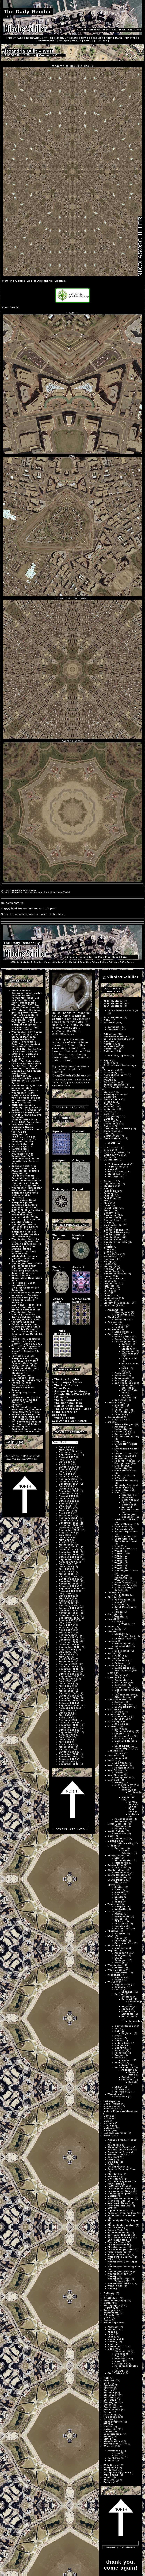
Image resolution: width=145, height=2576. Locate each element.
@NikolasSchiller (120, 977)
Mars (118, 1889)
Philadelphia (123, 1860)
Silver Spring (123, 1697)
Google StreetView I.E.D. (72, 1394)
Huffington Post (118, 2186)
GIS (106, 1222)
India (118, 2028)
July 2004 (65, 1710)
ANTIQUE (64, 40)
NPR (110, 2208)
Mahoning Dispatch (120, 2193)
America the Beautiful (26, 1414)
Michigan (113, 1709)
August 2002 (67, 1761)
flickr (107, 1205)
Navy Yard (121, 1526)
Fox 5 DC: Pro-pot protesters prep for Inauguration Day (24, 1139)
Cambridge (121, 1704)
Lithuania (127, 2014)
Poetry (108, 2308)
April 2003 (65, 1744)
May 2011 (65, 1510)
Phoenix (120, 1324)
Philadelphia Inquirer (121, 2225)
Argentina (127, 2070)
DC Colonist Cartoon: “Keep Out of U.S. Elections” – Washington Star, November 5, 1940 (25, 1373)
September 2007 (69, 1618)
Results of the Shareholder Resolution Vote (27, 1278)
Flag (106, 1203)
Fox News (114, 2176)
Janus (111, 2332)
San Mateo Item (118, 2240)
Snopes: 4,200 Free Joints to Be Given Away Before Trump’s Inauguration (25, 1170)
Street (107, 2405)
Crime (107, 1150)
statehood (110, 2395)
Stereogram (111, 2402)
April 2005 (65, 1688)
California (114, 1334)
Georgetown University (122, 1467)
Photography (112, 2305)
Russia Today (116, 2230)
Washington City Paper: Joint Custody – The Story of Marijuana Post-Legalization (27, 1036)
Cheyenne (121, 2096)
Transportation (113, 2422)
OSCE (107, 2303)
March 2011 (66, 1515)
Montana (113, 1751)
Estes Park (121, 1410)
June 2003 (65, 1739)
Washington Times (119, 2283)
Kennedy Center (125, 1485)
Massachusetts (117, 1699)
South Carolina (117, 1875)
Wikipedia (110, 2467)
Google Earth (112, 1235)
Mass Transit (112, 2104)
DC (109, 1422)
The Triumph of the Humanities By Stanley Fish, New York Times (26, 1409)
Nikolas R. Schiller (32, 962)
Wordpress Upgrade (116, 2472)
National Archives (115, 2133)
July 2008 (65, 1593)
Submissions (112, 2409)
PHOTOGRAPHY (47, 40)
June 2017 (65, 1462)
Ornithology (111, 2298)
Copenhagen (136, 2001)
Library (108, 1300)
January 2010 (67, 1549)
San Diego (121, 1380)
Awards (108, 1080)
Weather (109, 2446)
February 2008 (68, 1605)
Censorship (111, 1124)
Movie (107, 2116)
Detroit (119, 1712)
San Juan (121, 1867)
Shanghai (127, 1992)
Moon (118, 1894)
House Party (112, 1271)
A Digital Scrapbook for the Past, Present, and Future (109, 30)
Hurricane (114, 2451)
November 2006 (69, 1642)
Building (109, 1104)
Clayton (119, 1734)
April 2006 (65, 1659)
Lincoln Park (123, 1488)
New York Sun (117, 2201)
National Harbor (125, 1695)
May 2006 (65, 1657)
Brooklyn (127, 1790)
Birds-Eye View (113, 1094)
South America (124, 2067)
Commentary (112, 1136)
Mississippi (115, 1721)
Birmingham (122, 1312)
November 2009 (69, 1554)
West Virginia (116, 1970)
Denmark (127, 1999)
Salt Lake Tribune (119, 2235)
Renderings (56, 892)
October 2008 (67, 1586)
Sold (106, 2383)
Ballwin (119, 1729)
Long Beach (129, 1358)
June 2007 (65, 1625)
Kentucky (113, 1658)
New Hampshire (118, 1765)
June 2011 (65, 1508)
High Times (115, 2184)
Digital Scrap (112, 1183)
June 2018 (65, 1447)
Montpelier (121, 1948)
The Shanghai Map (68, 1402)
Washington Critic (115, 2444)
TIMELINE (72, 38)
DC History (111, 1160)
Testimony (110, 2414)
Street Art (110, 2407)
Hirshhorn (127, 1495)
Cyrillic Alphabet (114, 1152)
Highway (109, 1259)
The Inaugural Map (68, 1399)
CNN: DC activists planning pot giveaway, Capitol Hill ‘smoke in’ (27, 1107)
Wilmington (122, 1595)
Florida (112, 1597)
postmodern (111, 2313)
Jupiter (119, 1887)
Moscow (126, 2060)
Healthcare (110, 1256)
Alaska (112, 1317)
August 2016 (67, 1469)
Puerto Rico (115, 1865)
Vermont (113, 1945)
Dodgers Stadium (126, 1347)
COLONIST (97, 38)
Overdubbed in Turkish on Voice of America (26, 1293)
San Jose (120, 1400)
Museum (109, 2123)
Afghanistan (122, 1984)
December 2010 (69, 1523)
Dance (108, 1157)
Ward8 (118, 1568)
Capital (108, 1111)
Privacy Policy (99, 962)
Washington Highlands (122, 1576)
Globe (118, 2356)
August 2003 (67, 1735)
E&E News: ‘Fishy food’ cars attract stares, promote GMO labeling (27, 1307)
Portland (120, 1848)
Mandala (113, 2339)
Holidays (109, 1269)
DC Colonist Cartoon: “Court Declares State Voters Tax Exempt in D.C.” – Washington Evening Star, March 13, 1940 (27, 1330)
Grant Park (128, 1636)
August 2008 (67, 1591)
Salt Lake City (124, 1943)
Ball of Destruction (68, 1405)
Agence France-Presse (122, 2140)
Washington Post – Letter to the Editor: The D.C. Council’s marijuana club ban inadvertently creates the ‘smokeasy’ (25, 1230)
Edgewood (121, 1458)
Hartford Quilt (21, 1149)
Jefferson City (124, 1736)
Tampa (119, 1612)
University (110, 2429)
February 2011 (68, 1518)
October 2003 (67, 1730)
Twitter (108, 2427)
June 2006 (65, 1654)
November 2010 (69, 1525)
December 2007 (69, 1610)
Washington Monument (128, 1515)
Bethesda (120, 1685)
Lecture (108, 1295)
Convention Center (127, 1449)
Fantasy (109, 1193)
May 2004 (65, 1715)
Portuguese (111, 2310)
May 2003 (65, 1742)
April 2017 (65, 1464)
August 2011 (67, 1503)
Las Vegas (121, 1763)
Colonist (56, 962)
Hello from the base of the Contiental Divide (26, 1423)
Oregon (112, 1846)
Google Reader (113, 1239)
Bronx (125, 1787)
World (111, 1982)
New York (114, 1780)
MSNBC (112, 2196)
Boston (119, 1702)
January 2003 (67, 1752)
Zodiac (108, 2482)
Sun (117, 1899)
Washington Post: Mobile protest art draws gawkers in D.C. (26, 1314)
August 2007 (67, 1620)
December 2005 (69, 1669)
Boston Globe (116, 2154)
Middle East (122, 2043)
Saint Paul (121, 1719)
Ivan (117, 2453)
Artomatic (110, 1070)
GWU (118, 1478)
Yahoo (108, 2477)
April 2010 (65, 1542)
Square (119, 2371)
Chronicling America (117, 1128)
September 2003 (69, 1732)
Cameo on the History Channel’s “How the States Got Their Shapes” (26, 1401)
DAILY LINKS (112, 1155)
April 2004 (65, 1718)
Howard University (126, 1480)
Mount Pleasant (125, 1524)
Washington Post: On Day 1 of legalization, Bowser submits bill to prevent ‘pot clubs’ (26, 1243)
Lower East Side (132, 1809)
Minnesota (114, 1714)
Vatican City (122, 2092)
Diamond (120, 2351)
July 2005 (65, 1681)
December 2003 (69, 1725)
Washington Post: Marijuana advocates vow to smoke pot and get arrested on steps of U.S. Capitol (26, 1098)
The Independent (118, 2245)
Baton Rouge (123, 1668)
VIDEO (87, 40)
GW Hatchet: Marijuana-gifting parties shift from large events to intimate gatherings (27, 1014)
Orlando (120, 1604)
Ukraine (119, 2089)
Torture (108, 2419)
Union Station (123, 1548)
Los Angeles (123, 1341)
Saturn (119, 1897)
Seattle (119, 1967)
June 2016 (65, 1474)
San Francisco (124, 1383)
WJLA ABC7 (115, 2286)
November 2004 (69, 1700)
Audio (107, 1077)
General (109, 1217)
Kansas (112, 1653)
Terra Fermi (63, 1388)
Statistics (110, 2397)
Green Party (111, 1254)
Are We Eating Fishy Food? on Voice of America (25, 1300)
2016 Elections (113, 1017)
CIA (117, 1958)
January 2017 (67, 1467)
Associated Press (119, 2152)
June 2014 (65, 1486)
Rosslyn (120, 1962)
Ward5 (118, 1561)
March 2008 (66, 1603)
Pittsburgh (121, 1863)
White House (123, 1583)
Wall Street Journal (120, 2257)
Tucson (119, 1327)
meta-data (110, 2108)
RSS (122, 962)
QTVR (107, 2317)
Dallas (119, 1919)
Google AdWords (114, 1232)
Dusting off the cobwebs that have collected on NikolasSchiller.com (24, 1252)
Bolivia (126, 2077)
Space (111, 1885)
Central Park (133, 1803)
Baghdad (127, 2033)
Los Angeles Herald (120, 2188)
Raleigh (119, 1829)
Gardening (110, 1215)
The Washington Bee (121, 2249)
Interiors (109, 1286)
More (118, 2361)
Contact (130, 962)
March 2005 (66, 1691)
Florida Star (115, 2174)
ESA (106, 1188)
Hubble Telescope (115, 1274)
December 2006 (69, 1640)
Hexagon (120, 2358)
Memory (112, 2341)
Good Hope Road (125, 1470)
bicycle (108, 1092)
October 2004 (67, 1703)
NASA (107, 2130)
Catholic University (127, 1436)
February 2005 (68, 1693)
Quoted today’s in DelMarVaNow (23, 1259)
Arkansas (113, 1329)
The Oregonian (117, 2247)
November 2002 (69, 1756)
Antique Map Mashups (71, 1391)
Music (107, 2126)
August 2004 (67, 1708)
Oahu (118, 1621)
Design (108, 1181)
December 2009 (69, 1552)
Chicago (120, 1634)
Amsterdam (135, 2021)
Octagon (38, 892)
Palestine (120, 2053)
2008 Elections (113, 1003)
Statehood (114, 1174)
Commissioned (113, 1138)
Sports (108, 2390)
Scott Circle (122, 1539)
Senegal (120, 2062)
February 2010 (68, 1547)
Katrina (119, 2455)
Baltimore (121, 1682)
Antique (109, 1051)
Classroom (110, 1131)
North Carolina (117, 1824)
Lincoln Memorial (127, 1503)
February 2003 (68, 1749)
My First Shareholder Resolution (25, 1289)
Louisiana (114, 1665)
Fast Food (110, 1198)
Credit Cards (112, 1147)
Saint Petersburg (125, 1607)
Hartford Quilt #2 (23, 1146)
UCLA (125, 1368)
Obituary (109, 2293)
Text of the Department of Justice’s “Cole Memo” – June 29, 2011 (27, 1341)
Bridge (108, 1102)
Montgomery (122, 1315)
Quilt (46, 892)
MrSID (107, 2118)
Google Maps (112, 1237)
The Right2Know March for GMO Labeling (26, 1320)
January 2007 (67, 1637)
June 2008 (65, 1596)
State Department (126, 1541)
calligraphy (111, 1109)
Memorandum (112, 2106)
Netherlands (129, 2016)
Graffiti (108, 1247)
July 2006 (65, 1652)
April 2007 (65, 1630)
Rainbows (114, 2458)
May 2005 (65, 1686)
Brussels (120, 1987)
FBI (106, 1200)
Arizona (112, 1322)
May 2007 (65, 1627)
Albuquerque (123, 1777)
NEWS (84, 38)
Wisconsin (114, 1975)
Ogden (119, 1938)
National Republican (121, 2198)
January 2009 (67, 1579)
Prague (119, 2055)
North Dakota (116, 1831)
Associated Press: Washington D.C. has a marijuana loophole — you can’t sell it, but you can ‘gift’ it (26, 1025)
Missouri (113, 1726)
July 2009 (65, 1564)
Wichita (119, 1656)
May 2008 (65, 1598)
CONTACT (101, 40)
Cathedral (121, 1434)
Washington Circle (126, 1570)
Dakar (125, 2065)
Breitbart (113, 2157)
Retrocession (116, 1171)
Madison (120, 1977)
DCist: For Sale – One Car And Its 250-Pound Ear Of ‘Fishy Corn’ (26, 1063)
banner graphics (114, 1085)
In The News (112, 1278)
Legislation (115, 1167)
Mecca (119, 2038)
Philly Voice (115, 2227)
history (108, 1266)
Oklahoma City (124, 1843)
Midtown (133, 1814)
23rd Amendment (118, 1164)
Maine (111, 1673)
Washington (115, 1965)
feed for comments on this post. (30, 908)
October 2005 (67, 1674)
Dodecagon (122, 2354)
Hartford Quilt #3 (23, 1144)
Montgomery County (127, 1690)
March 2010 (66, 1545)
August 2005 (67, 1679)
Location (28, 892)
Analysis (109, 1041)
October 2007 (67, 1615)
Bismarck (120, 1833)
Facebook (110, 1191)
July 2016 (65, 1472)
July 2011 (65, 1506)
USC (124, 1371)
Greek (107, 1249)
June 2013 (65, 1498)
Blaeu (107, 1097)
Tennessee (114, 1904)
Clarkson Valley (125, 1731)
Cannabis (113, 1027)
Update (108, 2431)
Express (120, 2281)
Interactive (110, 1283)
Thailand (113, 1931)
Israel (118, 2036)
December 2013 (69, 1491)
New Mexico (115, 1775)
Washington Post (118, 2279)
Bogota (133, 2082)
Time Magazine (117, 2252)
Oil (105, 2295)
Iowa (110, 1648)
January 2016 (67, 1476)
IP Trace (109, 1288)
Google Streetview (115, 1242)
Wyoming (113, 2094)
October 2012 (67, 1501)
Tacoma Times (117, 2242)
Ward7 (118, 1565)
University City (124, 1748)
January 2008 (67, 1608)
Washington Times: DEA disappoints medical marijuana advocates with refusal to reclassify (27, 1193)
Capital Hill (122, 1431)
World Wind (111, 2475)
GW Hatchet (115, 2179)
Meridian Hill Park (126, 1519)
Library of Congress (117, 1303)
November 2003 (69, 1727)
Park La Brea (129, 1363)
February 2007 (68, 1635)
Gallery (108, 1213)
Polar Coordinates (126, 2366)
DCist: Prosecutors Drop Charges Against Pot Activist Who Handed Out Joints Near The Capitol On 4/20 (27, 1047)
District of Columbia (79, 962)
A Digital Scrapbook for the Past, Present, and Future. (96, 957)
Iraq (117, 2031)
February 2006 (68, 1664)
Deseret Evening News (122, 2169)
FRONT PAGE (15, 38)
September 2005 (69, 1676)
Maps (111, 1169)
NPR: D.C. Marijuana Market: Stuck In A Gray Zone (25, 1056)
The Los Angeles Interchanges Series (67, 1381)
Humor (108, 1276)
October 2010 (67, 1528)
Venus (118, 1902)
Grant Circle (122, 1475)
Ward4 (118, 1558)
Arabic (108, 1063)
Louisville (121, 1660)
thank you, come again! (120, 2565)
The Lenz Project (67, 1408)
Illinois (112, 1631)
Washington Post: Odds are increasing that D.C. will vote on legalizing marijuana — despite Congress (27, 1268)
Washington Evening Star (124, 2266)
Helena (119, 1753)
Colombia (127, 2079)
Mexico (119, 2040)
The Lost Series (66, 1385)
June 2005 (65, 1683)
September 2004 (69, 1705)
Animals (109, 1044)
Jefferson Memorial (127, 1498)
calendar (109, 1106)
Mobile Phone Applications (121, 2111)
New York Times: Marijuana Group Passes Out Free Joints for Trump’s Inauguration (27, 1129)
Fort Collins (122, 1412)
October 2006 (67, 1644)
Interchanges (129, 1354)
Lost (110, 2337)
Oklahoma (114, 1841)
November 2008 (69, 1584)
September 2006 (69, 1647)
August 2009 (67, 1562)
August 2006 (67, 1649)
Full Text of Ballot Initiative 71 (23, 1284)
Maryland (113, 1678)
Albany (119, 1782)
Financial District (127, 1386)
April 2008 (65, 1601)
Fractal (112, 2329)
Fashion (109, 1196)
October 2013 (67, 1493)
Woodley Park (123, 1585)
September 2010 (69, 1530)
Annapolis (121, 1680)
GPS (106, 1244)
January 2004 (67, 1722)
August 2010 (67, 1532)
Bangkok (120, 1933)
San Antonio (122, 1928)
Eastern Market (124, 1456)
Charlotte (120, 1826)
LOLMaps (109, 2101)
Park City (121, 1941)
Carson (126, 1344)
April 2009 (65, 1571)
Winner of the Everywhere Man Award (69, 1419)
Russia (119, 2057)
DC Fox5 (113, 2162)
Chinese (109, 1126)
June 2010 (65, 1537)
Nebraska (113, 1755)
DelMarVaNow (116, 2167)
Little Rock (122, 1332)
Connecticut (115, 1417)
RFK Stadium (123, 1536)
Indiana (112, 1641)
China (118, 1989)
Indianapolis (122, 1646)
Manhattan (128, 1797)
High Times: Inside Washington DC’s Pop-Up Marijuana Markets (26, 1005)
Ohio (110, 1836)
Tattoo (108, 2412)
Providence (122, 1872)
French (108, 1210)
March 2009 (66, 1574)
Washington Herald (120, 2271)
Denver (119, 1407)
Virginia (67, 892)
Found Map (111, 1208)
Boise (118, 1629)
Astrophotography (115, 1075)
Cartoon (109, 1119)
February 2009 (68, 1576)
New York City (124, 1785)
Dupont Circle (123, 1453)
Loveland (120, 1414)
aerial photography (116, 1039)
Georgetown (122, 1463)
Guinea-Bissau (124, 2026)
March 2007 (66, 1632)
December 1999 (69, 1764)
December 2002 (69, 1754)
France (125, 2009)
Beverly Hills (123, 1336)
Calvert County (124, 1687)
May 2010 (65, 1540)
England (126, 2006)
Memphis (120, 1906)
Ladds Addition (126, 1851)
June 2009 (65, 1567)
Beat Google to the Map (119, 1087)
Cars (107, 1114)
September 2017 (69, 1454)
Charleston (121, 1972)
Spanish (109, 2385)
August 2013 (67, 1496)
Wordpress (110, 2470)
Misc (110, 2344)
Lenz (110, 2334)
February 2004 (68, 1720)
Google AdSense (114, 1230)
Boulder (120, 1405)
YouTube (109, 2480)
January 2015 (67, 1481)
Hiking (108, 1261)
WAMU (112, 2259)
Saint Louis (122, 1746)
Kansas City (122, 1738)
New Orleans (123, 1670)
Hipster (108, 1264)
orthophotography (115, 2300)
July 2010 (65, 1535)
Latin (107, 1291)
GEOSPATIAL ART (36, 38)
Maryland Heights (126, 1741)
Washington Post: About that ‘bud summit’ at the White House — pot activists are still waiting (26, 1217)
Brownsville (122, 1916)
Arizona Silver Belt (120, 2150)
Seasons (109, 2380)
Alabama (113, 1310)
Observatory (122, 1529)
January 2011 (67, 1520)
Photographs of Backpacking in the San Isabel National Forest (27, 1429)
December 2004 (69, 1698)
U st (117, 1546)
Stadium (109, 2392)
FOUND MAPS (114, 38)
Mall (117, 1492)
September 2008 (69, 1588)
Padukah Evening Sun (122, 2213)
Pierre (118, 1882)
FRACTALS (131, 38)
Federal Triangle (125, 1461)
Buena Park (122, 1339)
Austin (119, 1914)
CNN (110, 2159)
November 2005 (69, 1671)
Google (108, 1227)
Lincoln (119, 1758)
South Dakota (116, 1880)
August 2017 (67, 1457)
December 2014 (69, 1484)
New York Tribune (119, 2206)
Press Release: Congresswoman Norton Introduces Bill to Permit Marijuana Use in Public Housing (27, 995)
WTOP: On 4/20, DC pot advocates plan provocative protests (27, 1088)
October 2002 (67, 1759)
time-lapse (110, 2417)
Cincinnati (121, 1838)
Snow (111, 2460)
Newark (119, 1773)
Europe (119, 1994)
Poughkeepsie (123, 1819)
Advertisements (114, 1036)
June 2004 (65, 1713)
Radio (107, 2320)
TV (105, 2424)
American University (121, 1428)
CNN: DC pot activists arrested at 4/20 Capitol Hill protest (27, 1071)
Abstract (113, 2327)
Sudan (119, 2087)
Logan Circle (123, 1490)
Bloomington (123, 1643)
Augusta (120, 1675)
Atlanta (119, 1617)
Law (106, 1293)
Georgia (113, 1614)
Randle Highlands (126, 1531)
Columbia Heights (126, 1444)
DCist (111, 2164)
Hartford (120, 1419)
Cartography (112, 1116)
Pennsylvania (116, 1855)
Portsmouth (122, 1768)
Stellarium (110, 2400)
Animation (110, 1049)
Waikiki (126, 1624)
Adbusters (110, 1034)
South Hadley (123, 1707)
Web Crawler (112, 2465)
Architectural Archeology (120, 1065)
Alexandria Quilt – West (27, 51)
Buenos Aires (133, 2073)
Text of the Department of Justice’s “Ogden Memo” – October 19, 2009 (27, 1350)
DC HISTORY (57, 38)
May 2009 (65, 1569)
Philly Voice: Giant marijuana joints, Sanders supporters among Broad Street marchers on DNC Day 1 (27, 1205)
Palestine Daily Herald (122, 2215)
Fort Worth (121, 1924)
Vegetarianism (113, 2434)
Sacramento (122, 1378)
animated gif (112, 1046)
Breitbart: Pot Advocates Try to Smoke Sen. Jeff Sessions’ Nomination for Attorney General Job (26, 1157)
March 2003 (66, 1747)
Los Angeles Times (120, 2191)
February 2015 (68, 1479)
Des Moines (122, 1651)
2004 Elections (113, 1001)
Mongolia (120, 2045)
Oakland (120, 1373)
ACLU (107, 1020)
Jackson (120, 1724)
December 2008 (69, 1581)
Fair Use (113, 962)
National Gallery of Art (130, 1508)
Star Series (115, 2373)
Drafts (111, 1143)
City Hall (120, 1441)
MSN (106, 2121)
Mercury (120, 1892)
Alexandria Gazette (120, 2147)
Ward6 (118, 1563)
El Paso (119, 1921)
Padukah (120, 1663)
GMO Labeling (113, 1225)
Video (107, 2436)
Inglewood (128, 1351)
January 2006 (67, 1666)
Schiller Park (123, 1639)
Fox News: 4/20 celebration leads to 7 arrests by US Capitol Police (26, 1079)
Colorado (113, 1402)
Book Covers (112, 1099)
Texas (111, 1911)
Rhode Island (116, 1870)
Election (109, 1186)
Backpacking (112, 1082)
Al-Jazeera (114, 2145)
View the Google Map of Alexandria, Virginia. (34, 280)
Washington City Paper (122, 2262)
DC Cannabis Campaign (123, 1010)
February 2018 (68, 1452)
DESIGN (76, 40)
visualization (112, 2441)
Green (107, 1252)
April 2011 (65, 1513)
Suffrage (113, 1176)
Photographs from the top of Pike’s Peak (26, 1418)
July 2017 (65, 1459)
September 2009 (69, 1559)
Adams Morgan (124, 1424)
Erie (117, 1858)
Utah (110, 1936)
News (107, 2135)
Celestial (109, 1121)
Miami (118, 1602)
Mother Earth (116, 2346)
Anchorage (121, 1319)
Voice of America (119, 2254)
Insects (108, 1281)
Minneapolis (122, 1716)
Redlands (120, 1375)
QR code (109, 2315)
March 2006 (66, 1661)
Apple (107, 1060)
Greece (125, 2011)
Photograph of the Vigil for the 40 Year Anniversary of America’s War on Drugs (27, 1385)
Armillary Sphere (118, 1056)
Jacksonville (123, 1600)
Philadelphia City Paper (123, 2220)
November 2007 (69, 1613)
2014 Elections (113, 1006)
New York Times (118, 2203)
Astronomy (110, 1072)
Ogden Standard (118, 2210)
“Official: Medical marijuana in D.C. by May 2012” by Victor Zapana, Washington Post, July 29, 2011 (25, 1361)
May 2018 (65, 1450)
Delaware (113, 1592)
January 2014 (67, 1489)
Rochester (121, 1821)
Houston (120, 1926)
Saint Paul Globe (118, 2232)
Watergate (121, 1580)
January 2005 (67, 1696)
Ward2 (118, 1553)
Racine (119, 1980)
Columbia (121, 1877)
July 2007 (65, 1623)
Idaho (111, 1626)
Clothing (109, 1133)
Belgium (126, 1997)
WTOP (111, 2288)
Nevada (112, 1760)
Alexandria (17, 892)
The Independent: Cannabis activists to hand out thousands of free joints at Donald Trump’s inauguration (26, 1181)
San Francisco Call (120, 2237)
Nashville (120, 1909)
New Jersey (115, 1770)
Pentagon (121, 1960)
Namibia (120, 2050)
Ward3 (118, 1556)
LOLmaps (61, 1397)
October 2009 (67, 1557)
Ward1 (118, 1551)
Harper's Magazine (119, 2181)
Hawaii (112, 1619)
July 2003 (65, 1737)
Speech (108, 2388)
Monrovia (120, 2048)
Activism (109, 1022)
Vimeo (108, 2439)
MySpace (109, 2128)
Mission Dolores (126, 1396)
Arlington (121, 1955)
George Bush (112, 1220)
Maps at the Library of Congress (71, 1411)
